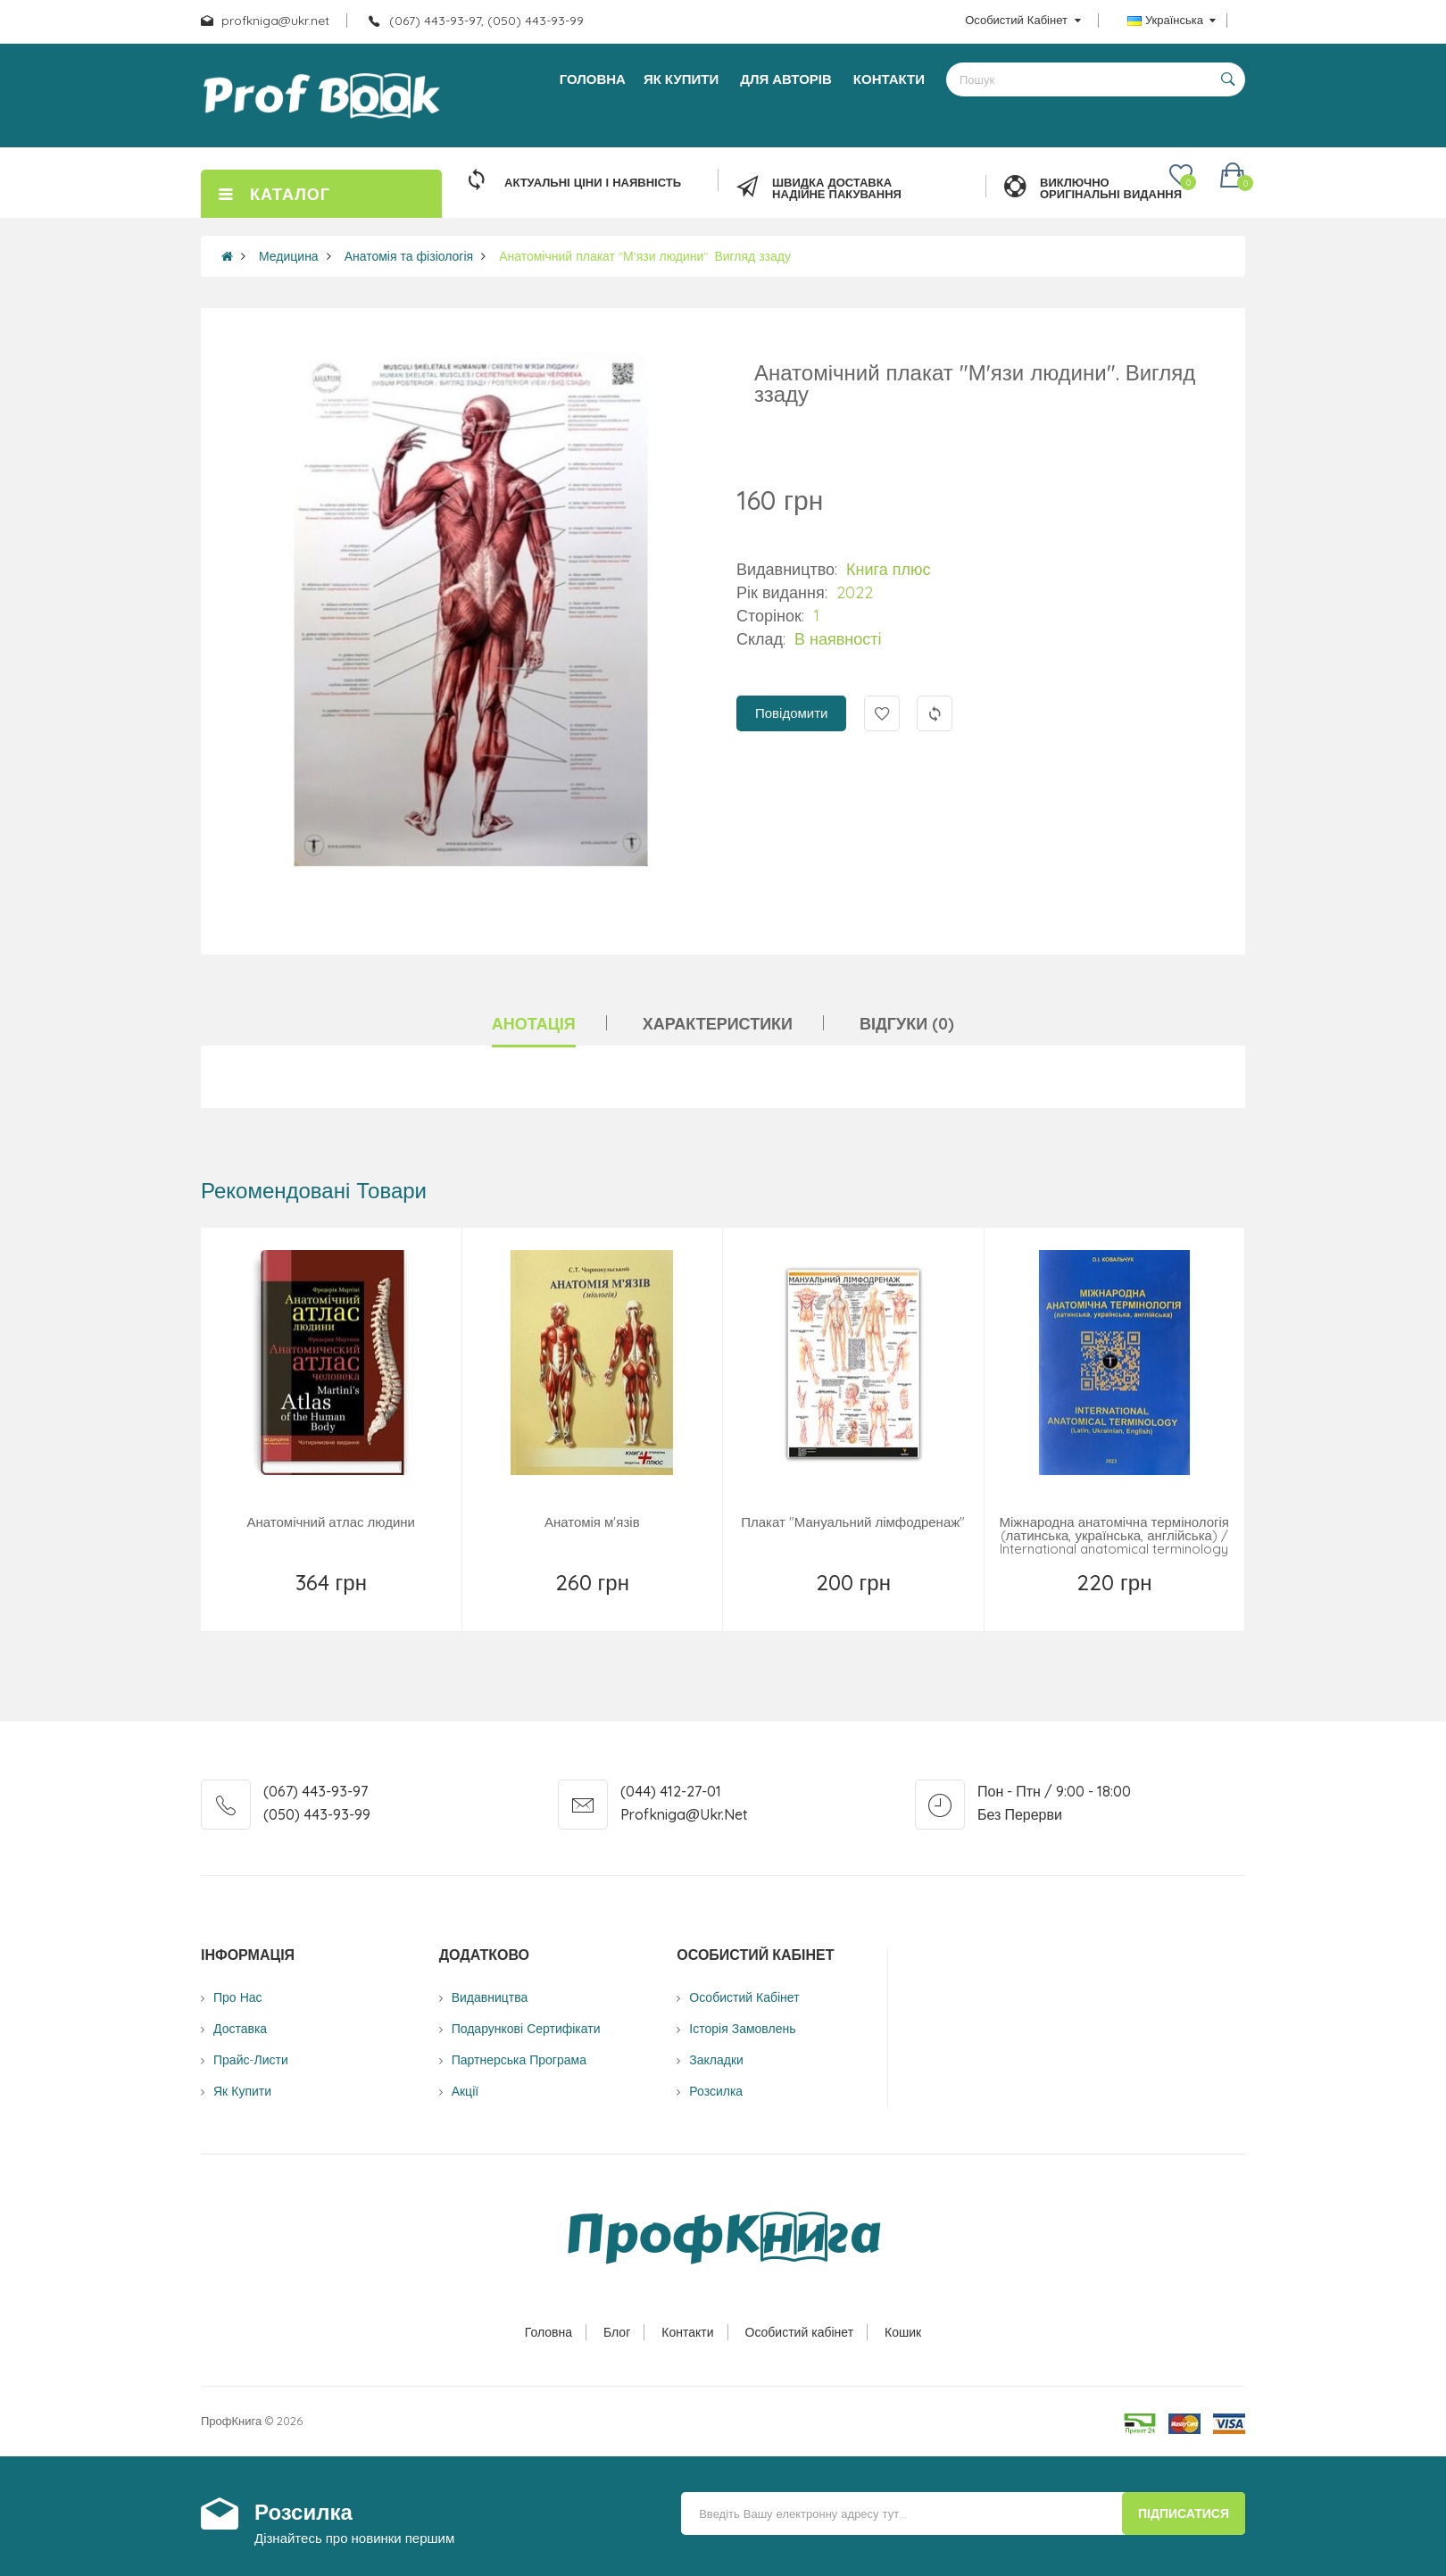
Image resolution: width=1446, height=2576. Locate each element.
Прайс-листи (250, 2060)
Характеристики (718, 1023)
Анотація (534, 1023)
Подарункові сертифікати (526, 2029)
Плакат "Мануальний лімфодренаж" (853, 1521)
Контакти (687, 2332)
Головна (548, 2332)
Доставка (240, 2029)
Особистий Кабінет (744, 1997)
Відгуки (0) (907, 1023)
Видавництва (490, 1997)
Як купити (242, 2091)
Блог (616, 2332)
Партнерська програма (519, 2060)
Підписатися (1183, 2513)
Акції (465, 2091)
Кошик (903, 2332)
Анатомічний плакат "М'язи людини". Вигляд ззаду (645, 256)
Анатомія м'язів (592, 1521)
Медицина (289, 256)
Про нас (237, 1997)
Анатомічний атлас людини (331, 1521)
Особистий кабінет (799, 2332)
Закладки (716, 2060)
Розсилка (716, 2091)
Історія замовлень (742, 2029)
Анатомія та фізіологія (409, 256)
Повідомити (791, 712)
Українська (1171, 20)
